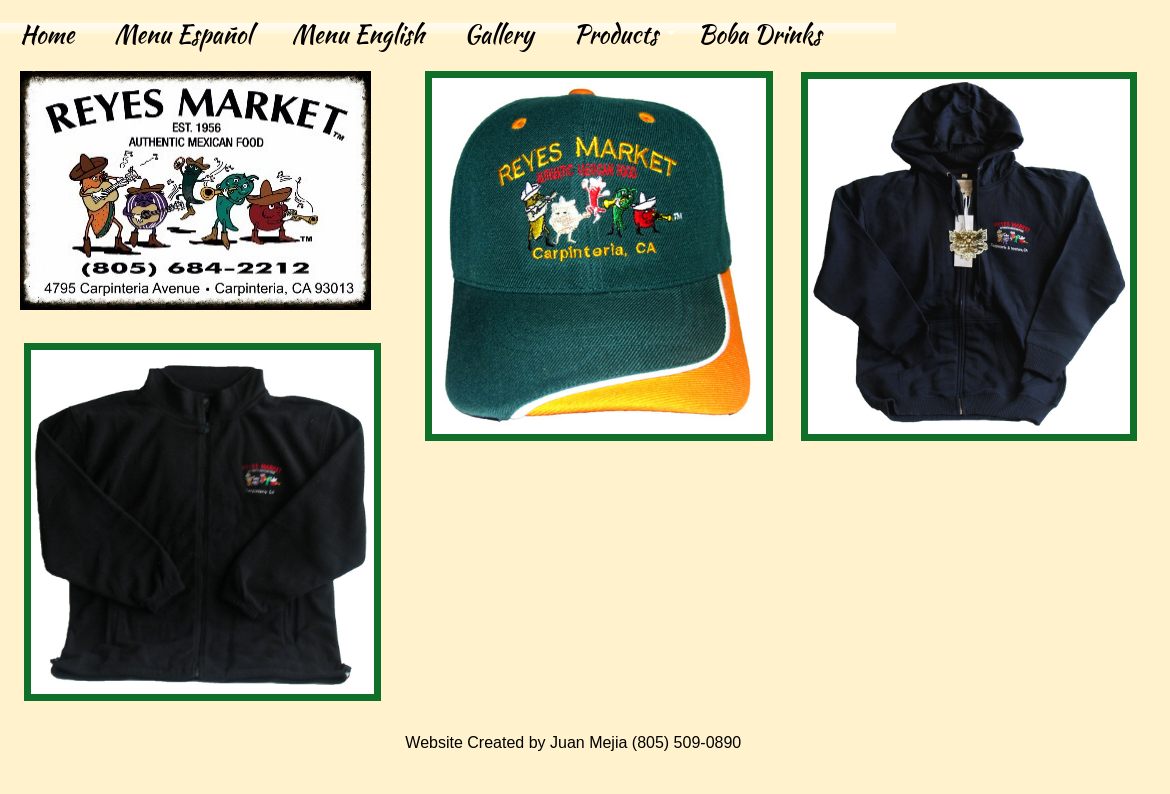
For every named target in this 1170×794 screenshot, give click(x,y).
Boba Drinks (760, 34)
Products (615, 34)
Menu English (358, 34)
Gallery (498, 34)
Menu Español (183, 34)
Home (47, 34)
